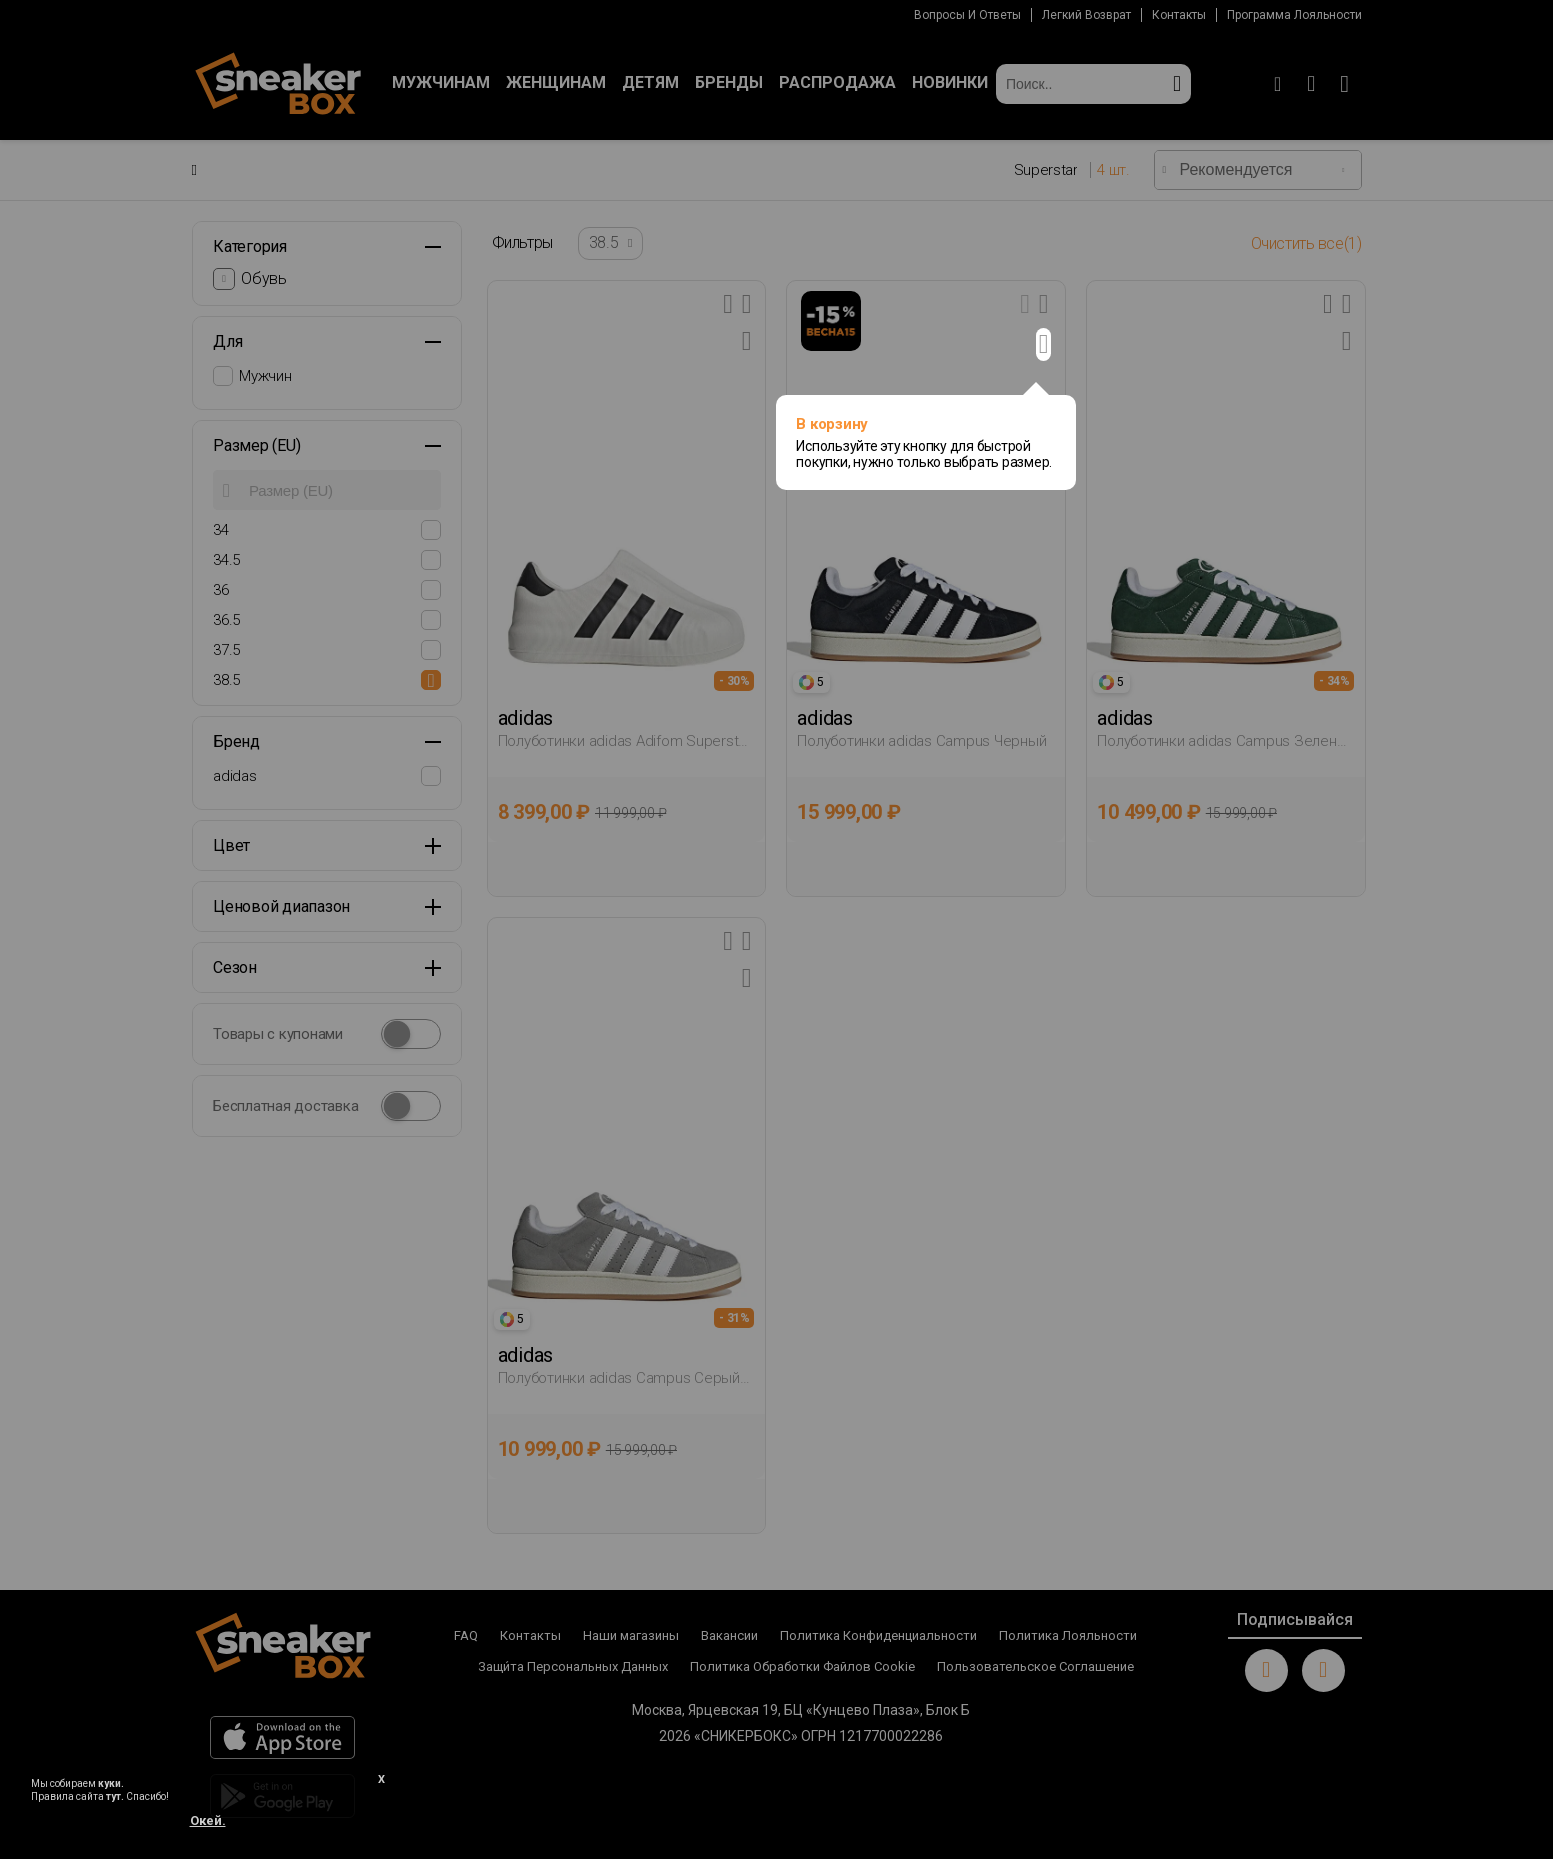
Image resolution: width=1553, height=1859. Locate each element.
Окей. (208, 1820)
